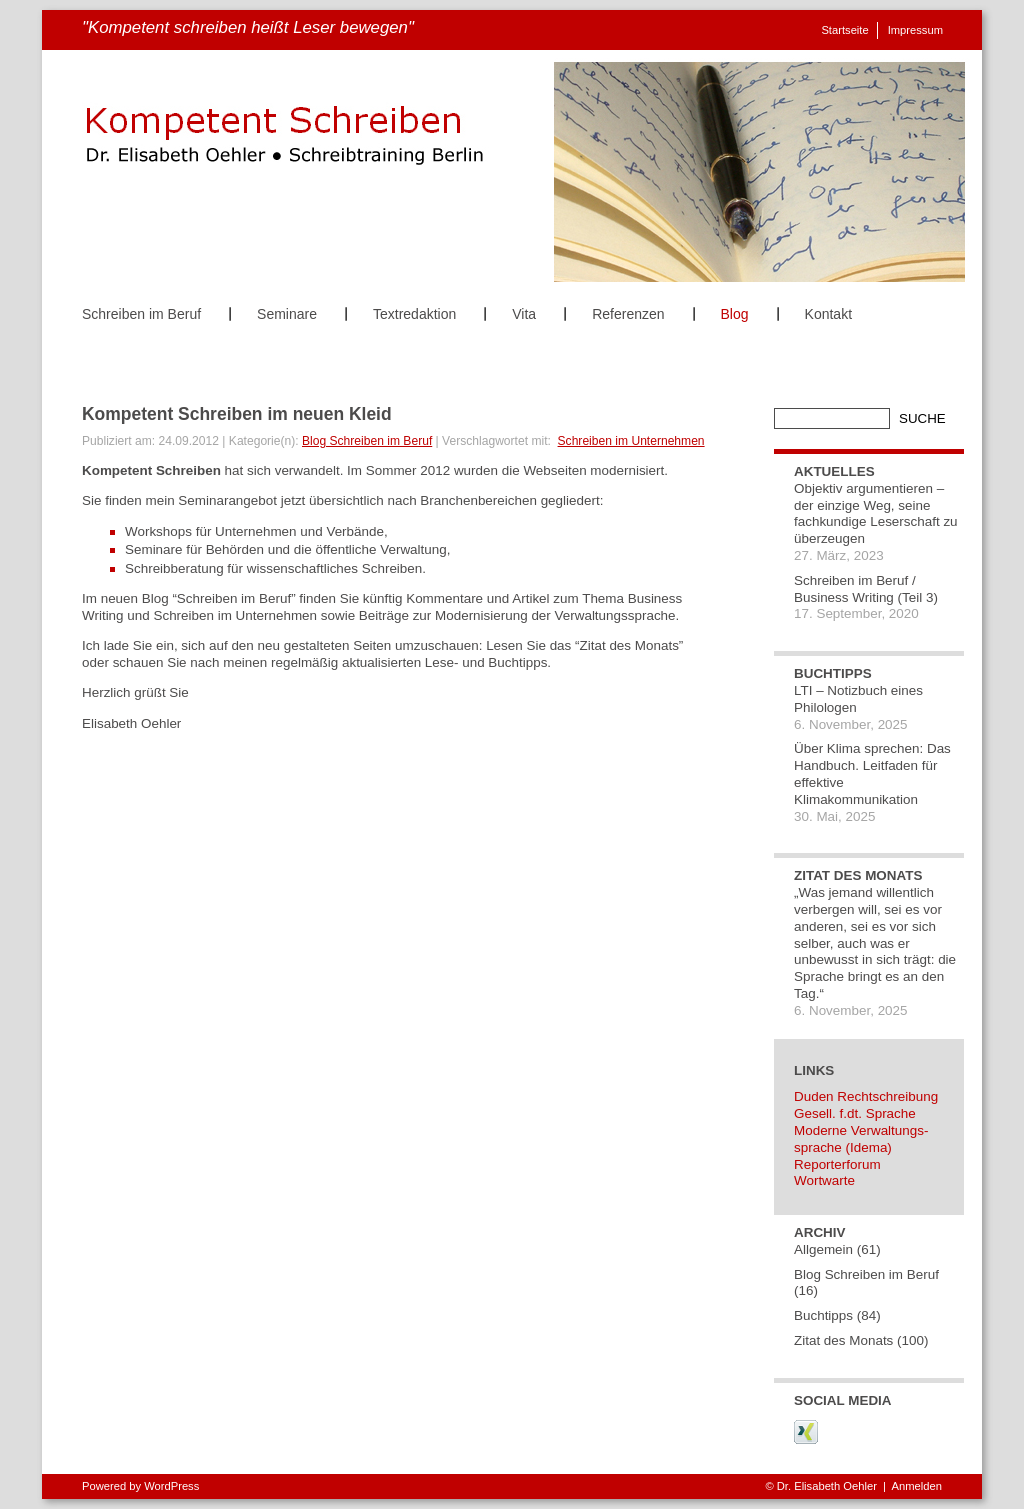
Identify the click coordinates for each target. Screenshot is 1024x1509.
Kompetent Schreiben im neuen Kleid (237, 414)
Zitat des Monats (843, 1340)
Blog (735, 314)
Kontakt (828, 314)
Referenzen (628, 314)
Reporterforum (837, 1164)
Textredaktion (414, 314)
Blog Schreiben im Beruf (367, 441)
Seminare (287, 314)
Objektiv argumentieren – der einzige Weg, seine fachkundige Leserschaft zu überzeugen (876, 513)
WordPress (171, 1486)
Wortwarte (824, 1180)
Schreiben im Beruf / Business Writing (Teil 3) (866, 589)
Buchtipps (823, 1315)
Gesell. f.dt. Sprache (855, 1113)
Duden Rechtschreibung (866, 1096)
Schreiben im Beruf (141, 314)
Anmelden (917, 1486)
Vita (524, 314)
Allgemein (823, 1249)
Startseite (844, 30)
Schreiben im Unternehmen (631, 441)
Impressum (915, 30)
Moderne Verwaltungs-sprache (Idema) (861, 1139)
